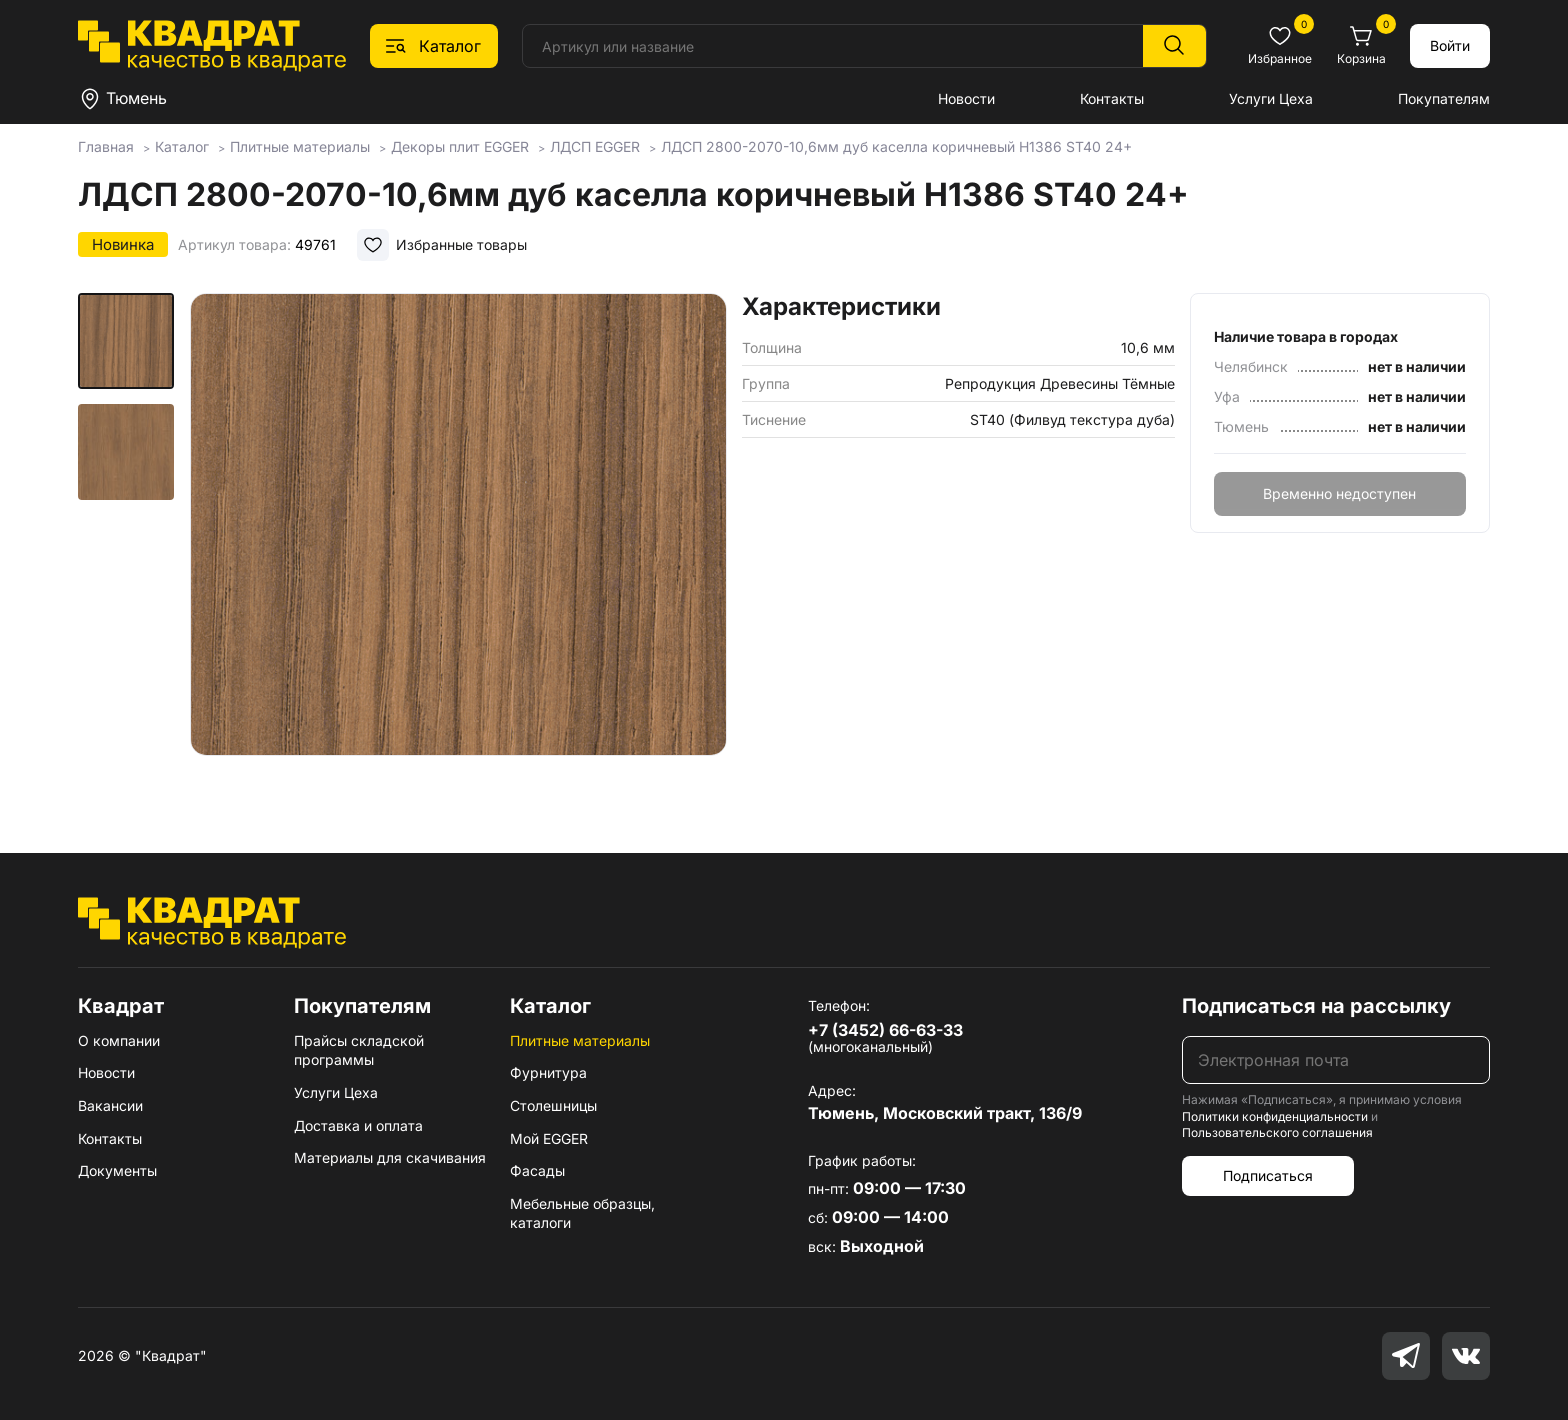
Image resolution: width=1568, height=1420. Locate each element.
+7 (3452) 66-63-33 (885, 1030)
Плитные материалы (580, 1040)
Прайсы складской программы (359, 1050)
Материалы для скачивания (390, 1157)
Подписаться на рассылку (1316, 1006)
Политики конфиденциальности (1275, 1116)
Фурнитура (548, 1072)
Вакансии (110, 1105)
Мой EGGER (549, 1138)
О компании (119, 1040)
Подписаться (1268, 1175)
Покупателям (1444, 98)
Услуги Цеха (1271, 98)
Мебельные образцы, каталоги (582, 1213)
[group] (458, 544)
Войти (1450, 45)
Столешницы (553, 1105)
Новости (966, 98)
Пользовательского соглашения (1277, 1132)
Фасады (537, 1170)
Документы (117, 1170)
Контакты (1112, 98)
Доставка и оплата (358, 1125)
